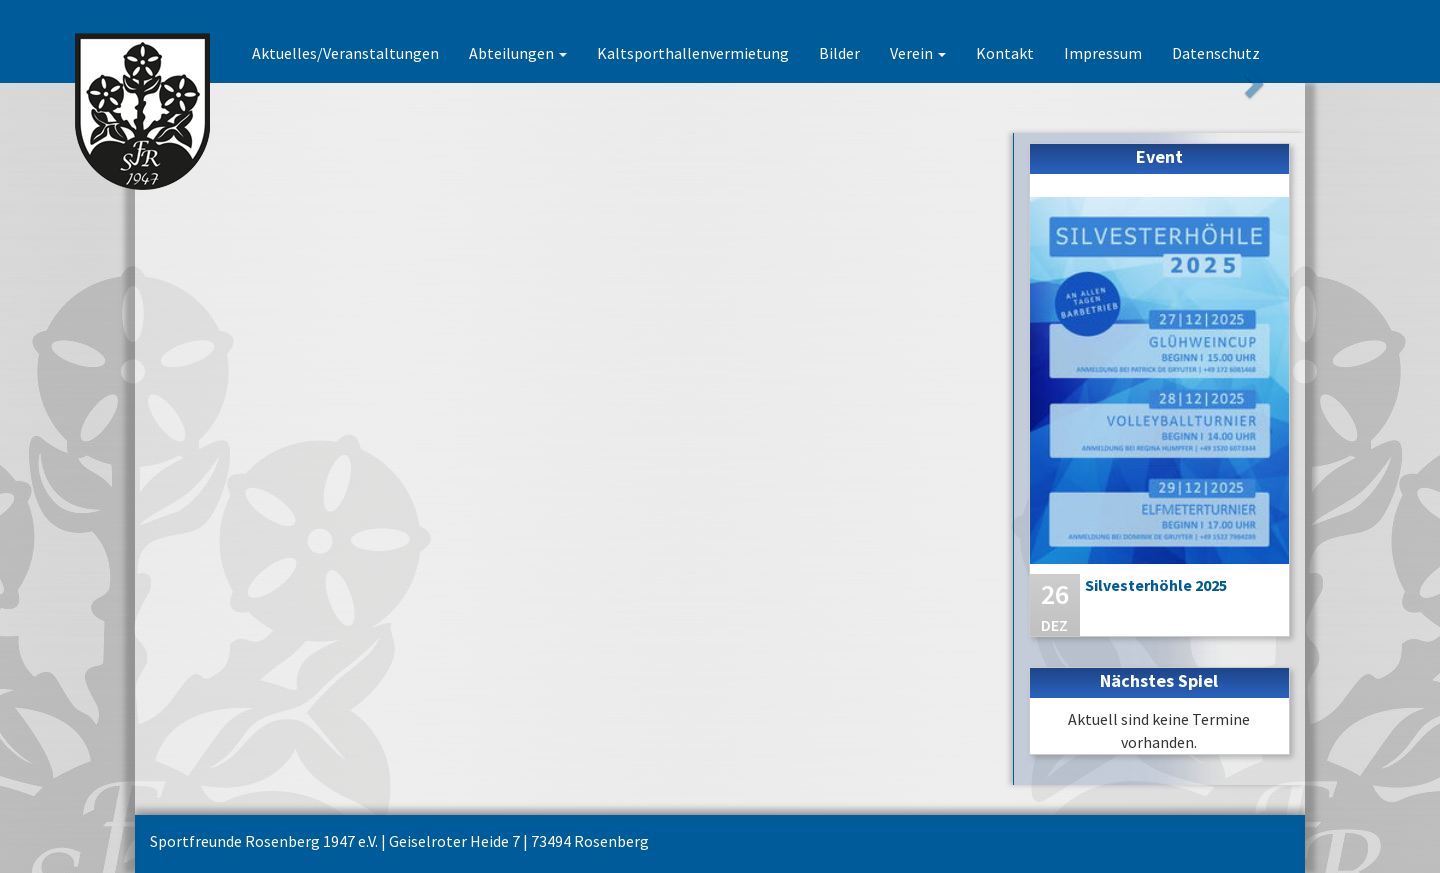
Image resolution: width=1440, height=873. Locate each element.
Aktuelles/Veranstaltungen (345, 53)
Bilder (839, 53)
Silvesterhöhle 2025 (1156, 585)
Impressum (1103, 53)
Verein (918, 53)
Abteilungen (518, 53)
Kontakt (1005, 53)
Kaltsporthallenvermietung (693, 53)
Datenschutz (1216, 53)
